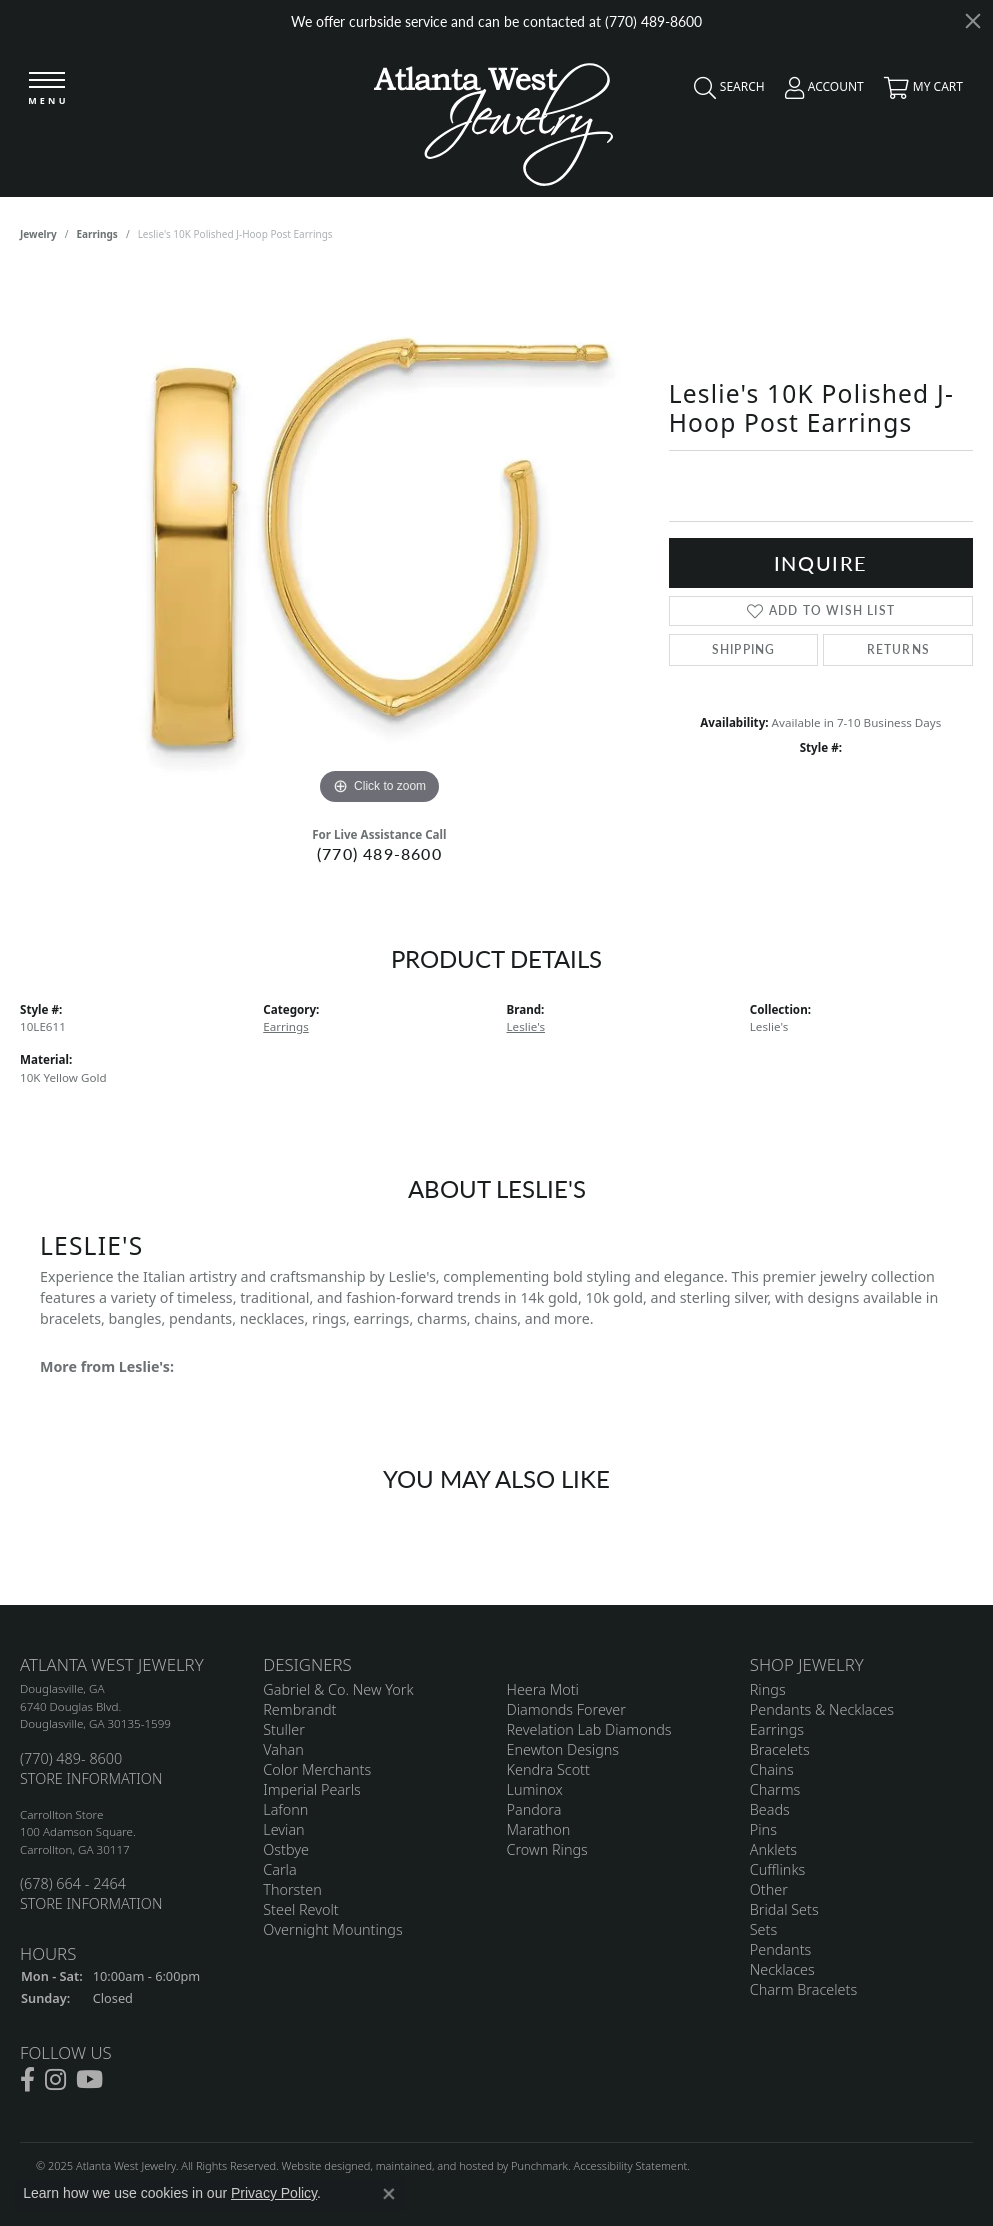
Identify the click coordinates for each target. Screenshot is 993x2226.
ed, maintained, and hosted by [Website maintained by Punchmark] (434, 2165)
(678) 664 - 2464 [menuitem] (73, 1883)
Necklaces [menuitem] (782, 1969)
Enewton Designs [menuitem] (563, 1749)
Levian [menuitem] (283, 1829)
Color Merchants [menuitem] (317, 1769)
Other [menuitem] (769, 1889)
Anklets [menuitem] (773, 1849)
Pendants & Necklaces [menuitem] (822, 1709)
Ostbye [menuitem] (286, 1849)
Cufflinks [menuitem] (778, 1869)
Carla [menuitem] (279, 1869)
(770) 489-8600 (379, 853)
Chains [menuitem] (772, 1769)
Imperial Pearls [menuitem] (312, 1789)
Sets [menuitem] (763, 1929)
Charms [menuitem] (775, 1789)
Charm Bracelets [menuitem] (803, 1989)
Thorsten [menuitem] (292, 1889)
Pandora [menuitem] (534, 1809)
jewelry (38, 234)
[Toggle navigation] (47, 89)
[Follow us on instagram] (55, 2080)
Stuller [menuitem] (284, 1729)
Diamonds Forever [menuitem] (566, 1709)
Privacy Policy (274, 2193)
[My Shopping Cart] (918, 92)
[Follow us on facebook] (27, 2080)
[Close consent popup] (389, 2194)
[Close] (973, 21)
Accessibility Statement (630, 2165)
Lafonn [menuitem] (285, 1809)
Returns (898, 649)
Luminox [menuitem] (535, 1789)
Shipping (744, 649)
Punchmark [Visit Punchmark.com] (539, 2165)
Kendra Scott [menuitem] (548, 1769)
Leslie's (526, 1026)
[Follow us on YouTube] (89, 2080)
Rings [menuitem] (768, 1689)
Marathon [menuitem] (539, 1829)
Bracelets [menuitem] (780, 1749)
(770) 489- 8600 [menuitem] (71, 1758)
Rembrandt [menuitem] (299, 1709)
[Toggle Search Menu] (724, 92)
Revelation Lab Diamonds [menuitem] (589, 1729)
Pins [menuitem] (763, 1829)
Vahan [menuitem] (283, 1749)
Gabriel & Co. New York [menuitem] (338, 1689)
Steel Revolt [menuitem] (300, 1909)
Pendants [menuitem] (781, 1949)
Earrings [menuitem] (777, 1729)
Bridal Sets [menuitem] (784, 1909)
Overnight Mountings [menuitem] (332, 1929)
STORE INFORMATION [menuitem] (91, 1778)
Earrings (97, 234)
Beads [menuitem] (770, 1809)
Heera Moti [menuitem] (543, 1689)
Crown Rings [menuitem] (547, 1849)
